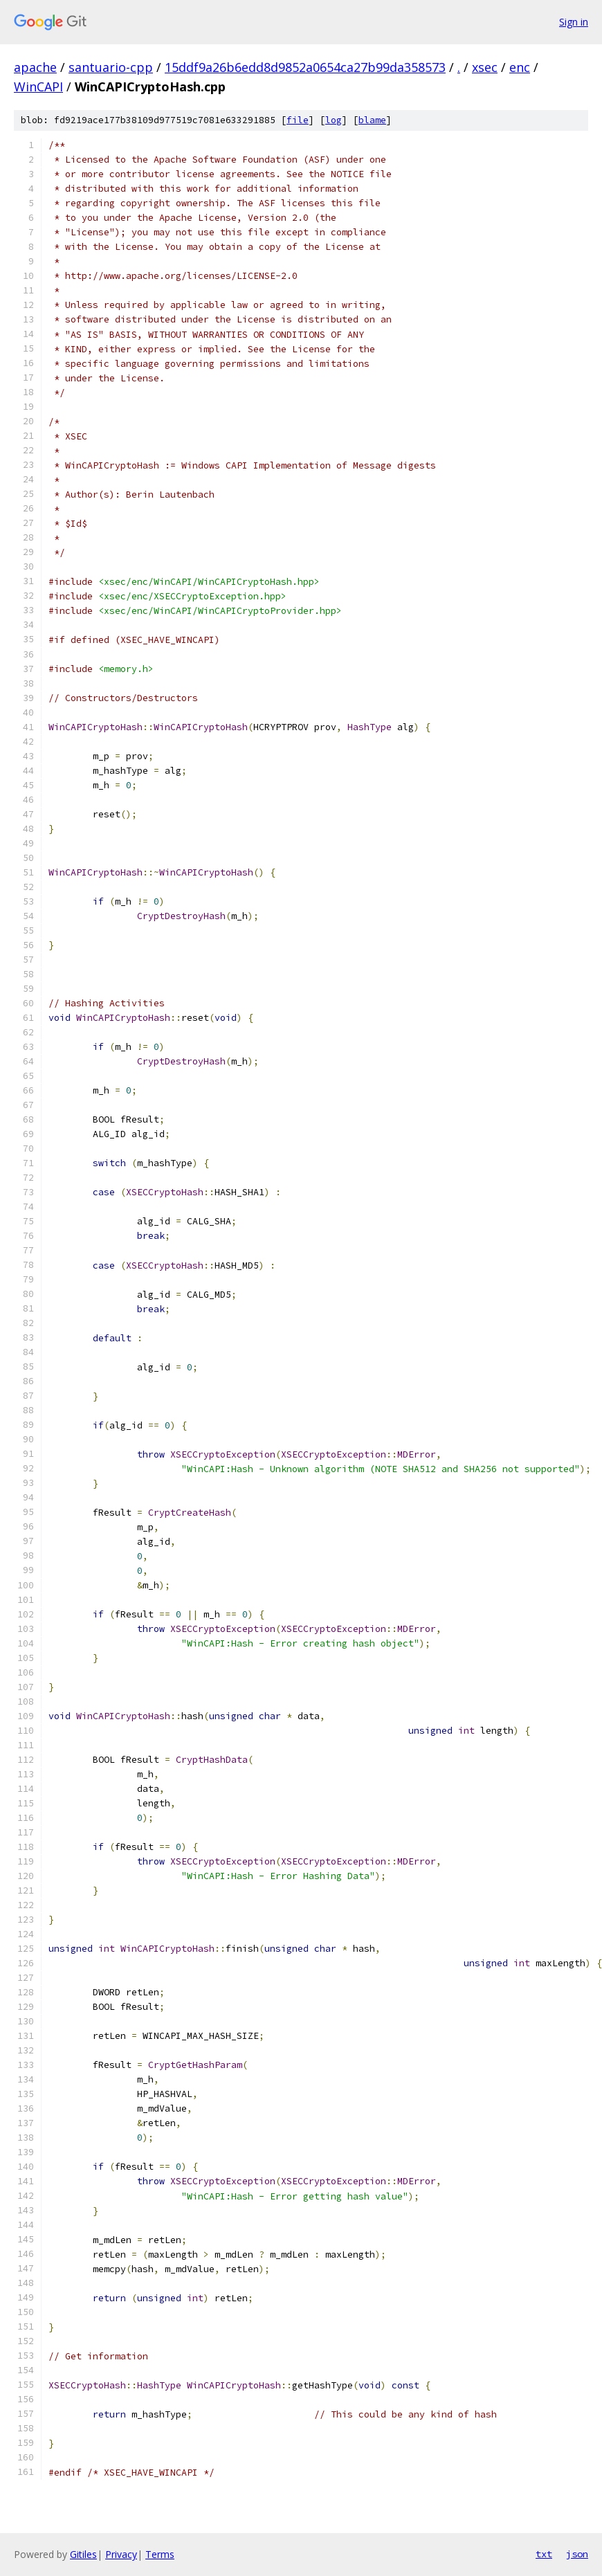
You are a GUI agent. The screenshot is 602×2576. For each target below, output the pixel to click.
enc (519, 67)
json (577, 2554)
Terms (159, 2554)
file (297, 120)
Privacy (121, 2554)
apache (35, 67)
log (333, 120)
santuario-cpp (111, 67)
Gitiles (83, 2554)
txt (544, 2554)
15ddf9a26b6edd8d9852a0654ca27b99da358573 (305, 67)
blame (372, 120)
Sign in (573, 21)
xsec (485, 67)
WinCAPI (38, 86)
